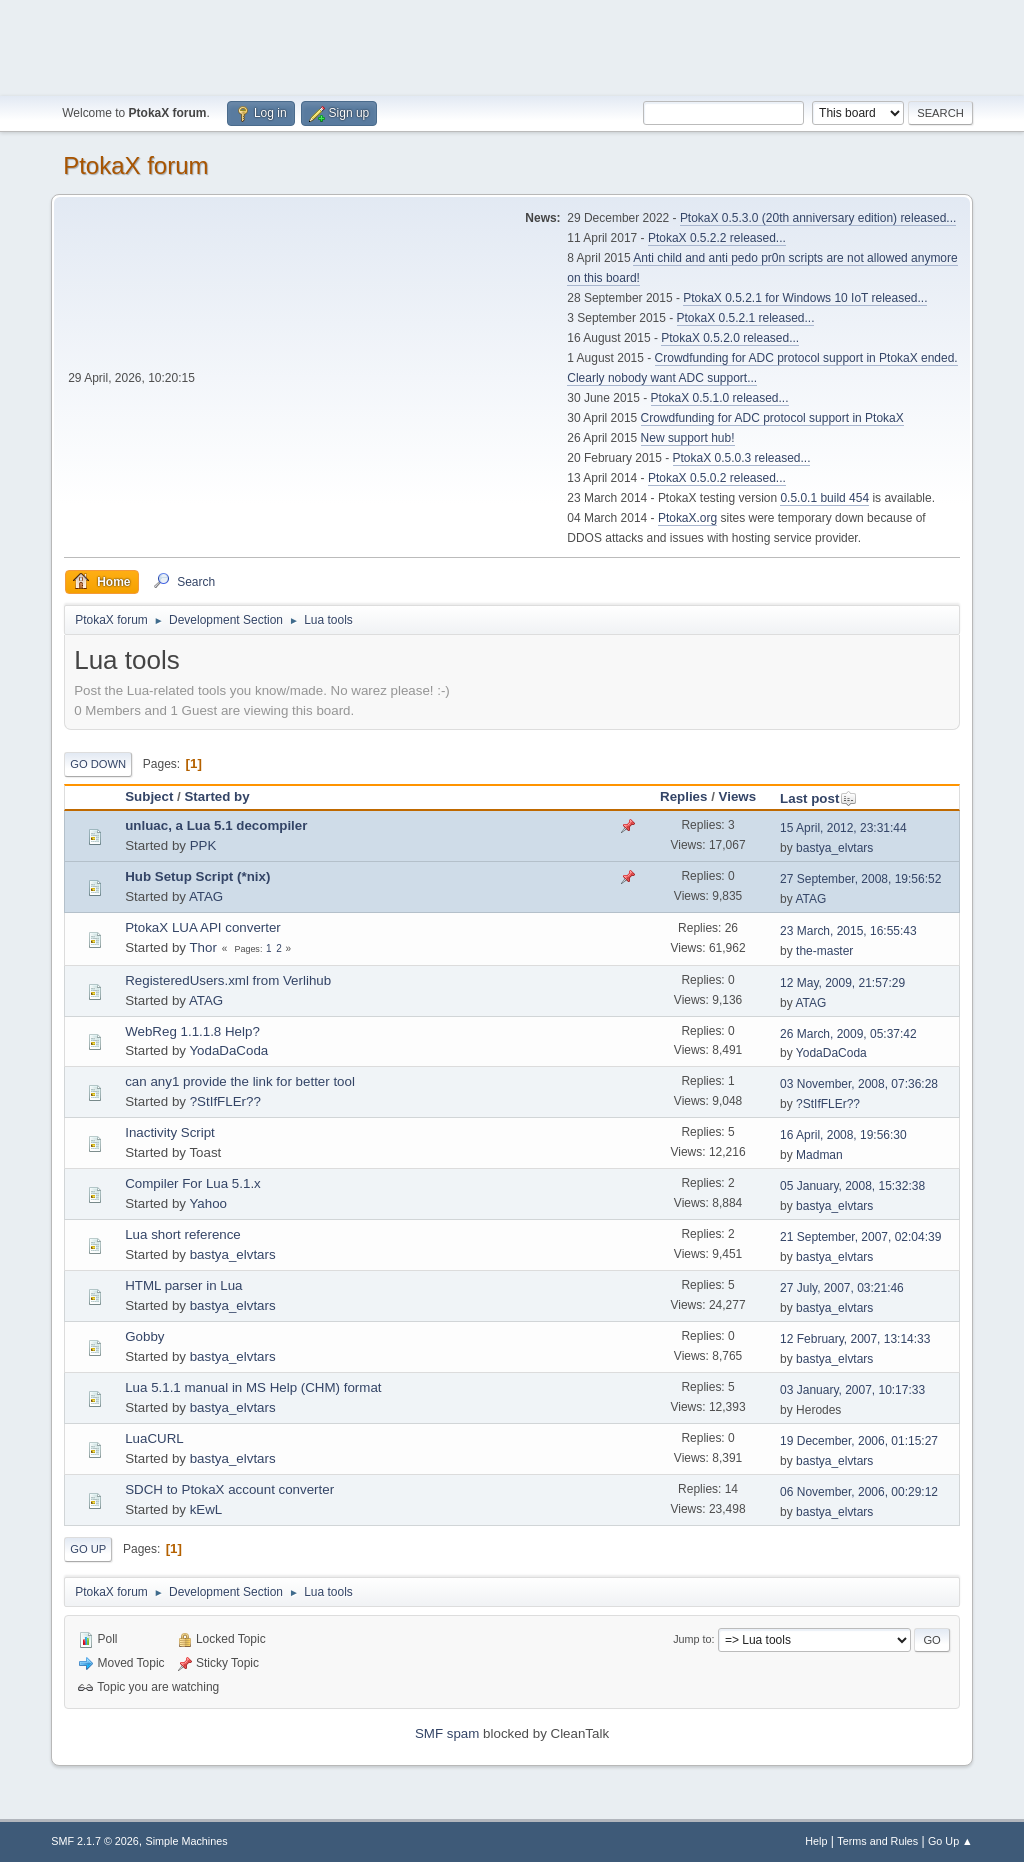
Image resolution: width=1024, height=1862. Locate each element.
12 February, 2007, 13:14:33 (855, 1339)
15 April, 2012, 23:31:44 (843, 828)
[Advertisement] (512, 45)
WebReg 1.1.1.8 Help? (192, 1031)
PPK (203, 845)
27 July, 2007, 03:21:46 (842, 1288)
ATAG (206, 896)
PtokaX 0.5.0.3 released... (742, 458)
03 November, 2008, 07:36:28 (859, 1084)
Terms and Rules (877, 1841)
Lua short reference (183, 1234)
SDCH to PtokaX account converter (229, 1489)
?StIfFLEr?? (225, 1101)
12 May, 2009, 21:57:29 (842, 983)
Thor (202, 947)
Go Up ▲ (950, 1841)
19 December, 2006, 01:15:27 (859, 1441)
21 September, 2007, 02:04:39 (860, 1237)
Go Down (98, 764)
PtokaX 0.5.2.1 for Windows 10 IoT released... (805, 298)
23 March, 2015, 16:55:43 (848, 931)
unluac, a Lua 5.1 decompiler (216, 825)
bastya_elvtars (834, 848)
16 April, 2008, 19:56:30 (843, 1135)
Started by (216, 796)
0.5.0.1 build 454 (824, 498)
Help (816, 1841)
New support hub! (688, 438)
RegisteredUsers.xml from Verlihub (228, 980)
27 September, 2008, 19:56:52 (860, 879)
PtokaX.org (687, 518)
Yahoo (208, 1203)
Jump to (692, 1639)
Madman (819, 1155)
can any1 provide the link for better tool (240, 1081)
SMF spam (447, 1733)
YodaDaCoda (228, 1050)
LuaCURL (154, 1438)
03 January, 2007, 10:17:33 (852, 1390)
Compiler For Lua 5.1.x (193, 1183)
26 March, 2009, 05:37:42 (848, 1034)
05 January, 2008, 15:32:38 (852, 1186)
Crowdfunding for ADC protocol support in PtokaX (772, 418)
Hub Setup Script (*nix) (197, 876)
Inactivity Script (170, 1132)
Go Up (88, 1549)
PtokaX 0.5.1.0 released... (720, 398)
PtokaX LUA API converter (203, 927)
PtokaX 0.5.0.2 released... (717, 478)
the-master (824, 951)
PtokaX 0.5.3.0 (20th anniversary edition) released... (818, 218)
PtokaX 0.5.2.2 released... (717, 238)
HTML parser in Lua (183, 1285)
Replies (683, 796)
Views (738, 796)
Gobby (144, 1336)
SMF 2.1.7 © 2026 (95, 1841)
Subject (149, 796)
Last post (818, 798)
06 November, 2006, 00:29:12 (859, 1492)
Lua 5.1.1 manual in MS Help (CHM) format (253, 1387)
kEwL (206, 1509)
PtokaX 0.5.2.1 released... (746, 318)
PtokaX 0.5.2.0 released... (730, 338)
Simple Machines (187, 1841)
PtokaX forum (135, 165)
